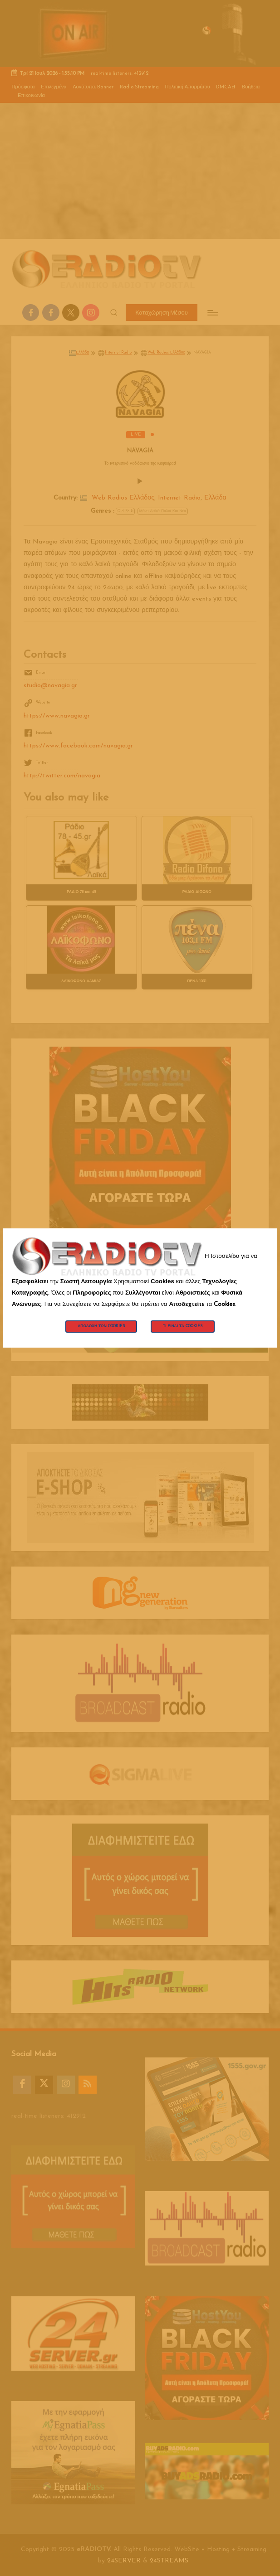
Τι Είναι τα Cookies (182, 1326)
